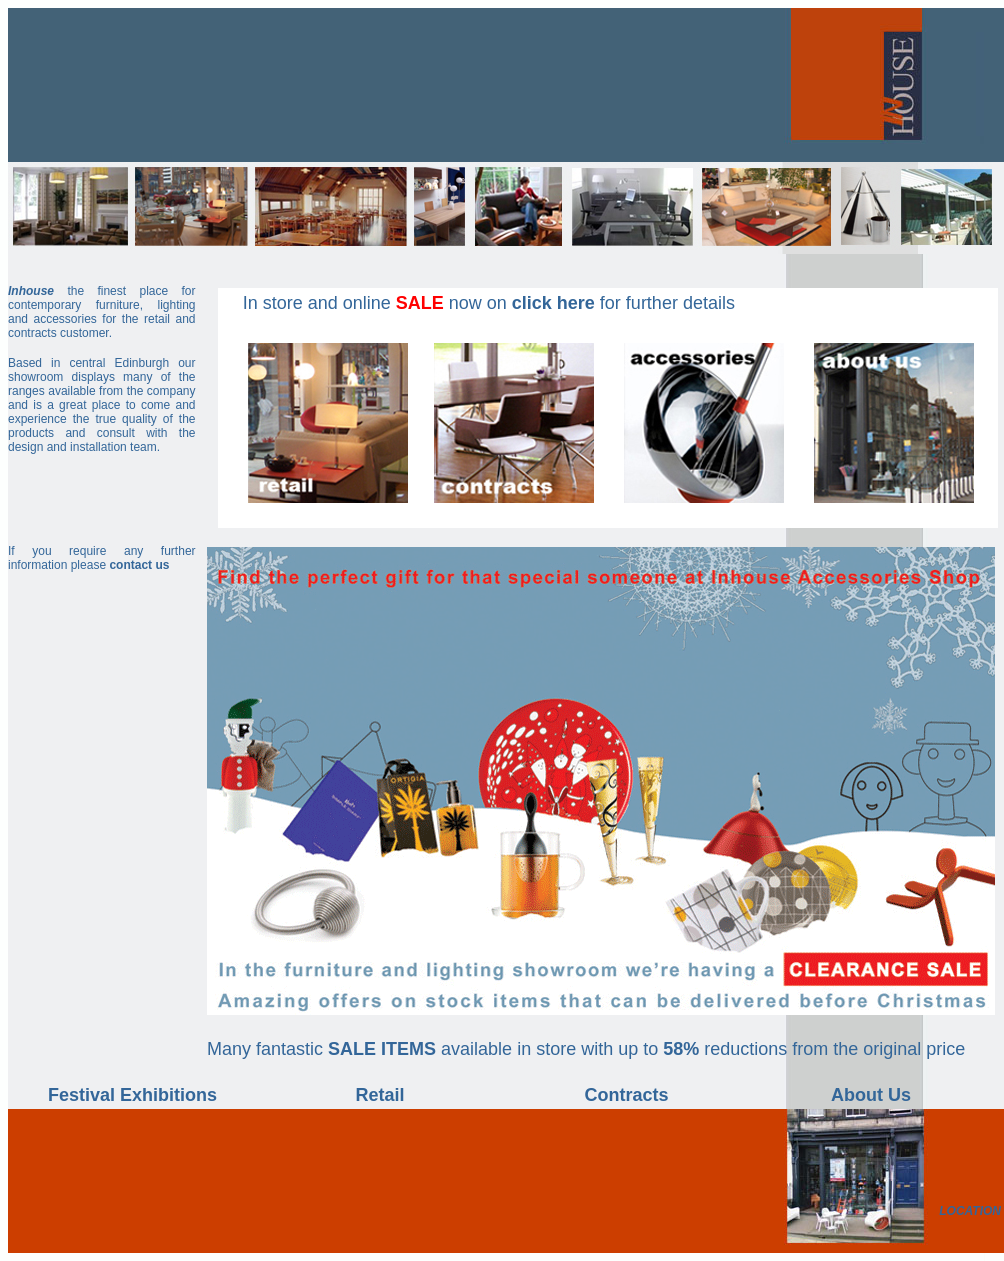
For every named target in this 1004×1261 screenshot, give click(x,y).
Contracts (626, 1095)
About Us (871, 1095)
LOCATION (970, 1211)
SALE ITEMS (382, 1049)
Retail (379, 1095)
